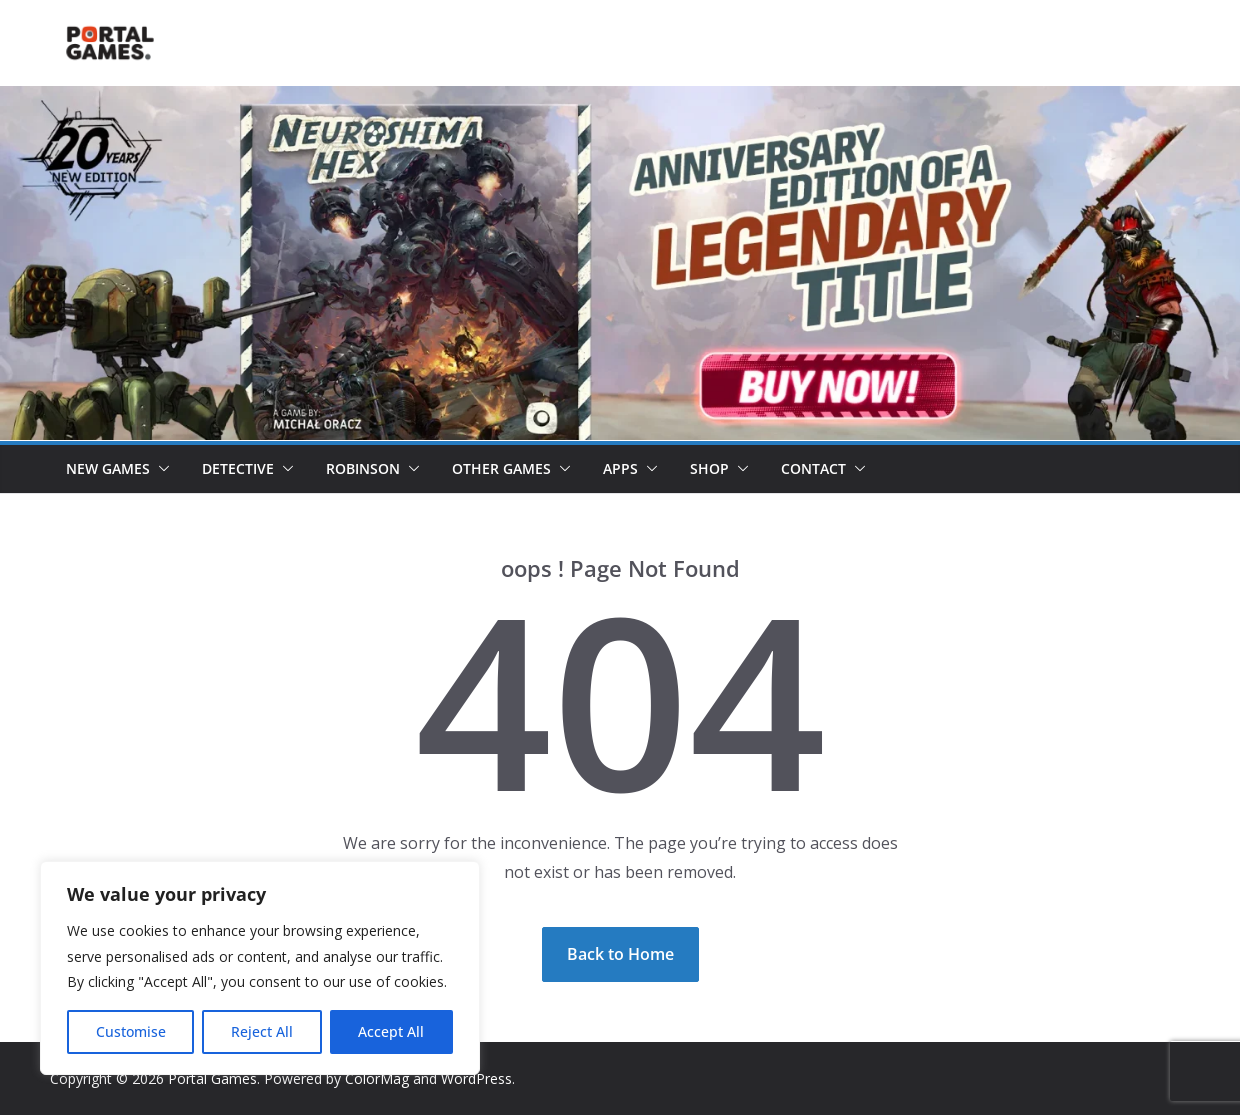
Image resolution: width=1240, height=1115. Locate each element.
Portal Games (212, 1078)
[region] (260, 968)
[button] (160, 469)
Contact (813, 468)
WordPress (476, 1078)
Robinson (363, 468)
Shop (709, 468)
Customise (131, 1031)
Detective (238, 468)
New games (108, 468)
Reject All (262, 1031)
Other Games (501, 468)
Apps (620, 468)
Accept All (391, 1031)
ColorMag (377, 1078)
